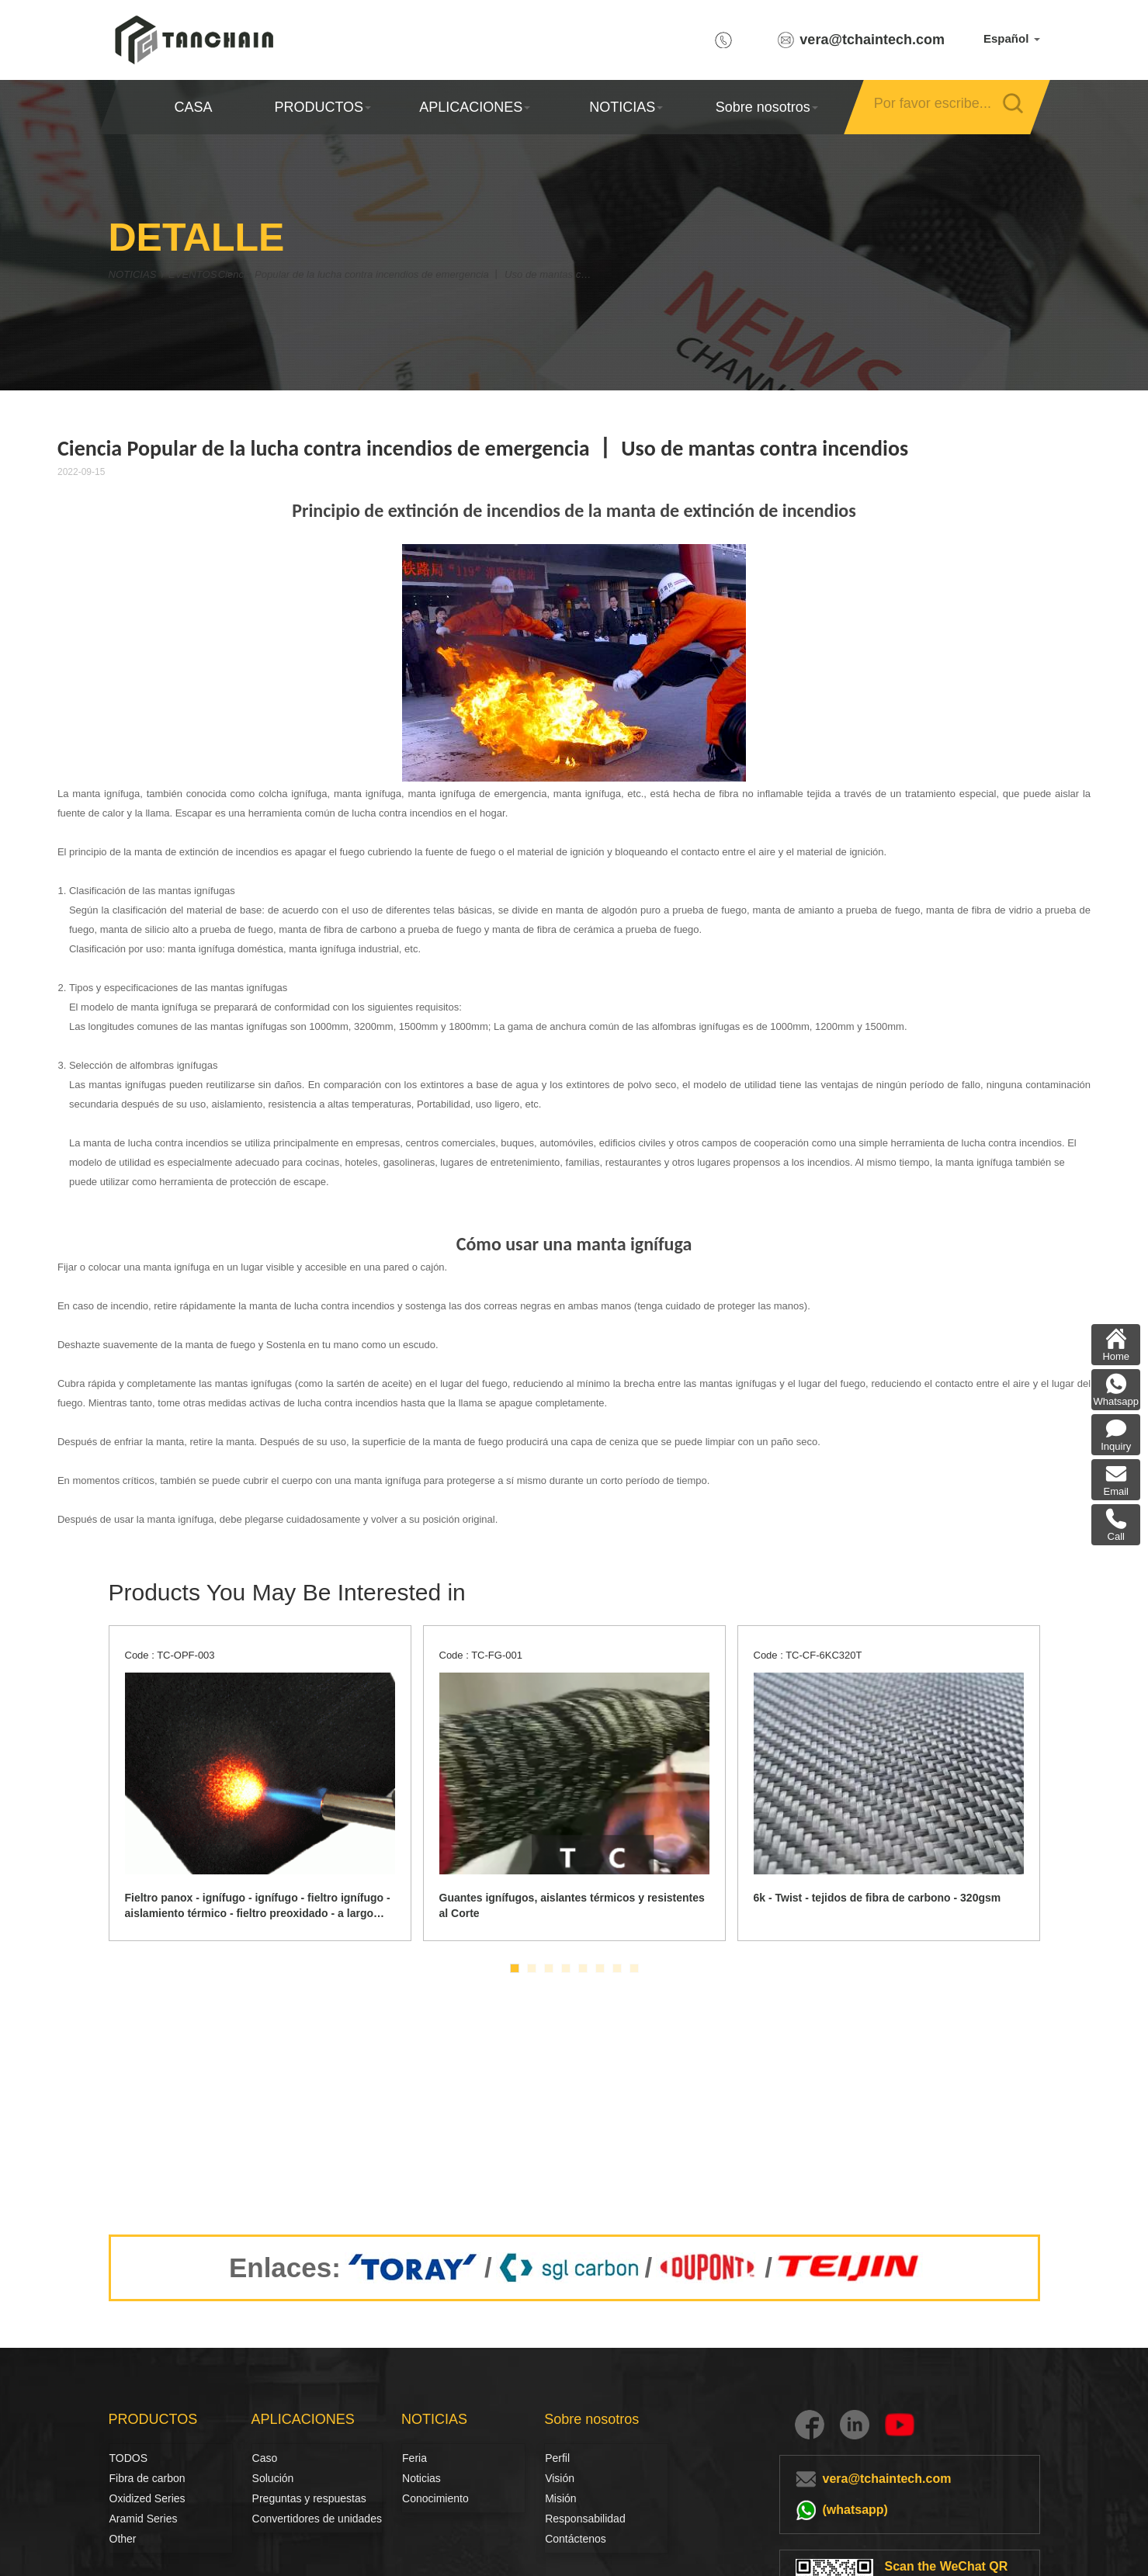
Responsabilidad (585, 2518)
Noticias (419, 2478)
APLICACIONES (473, 107)
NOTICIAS (626, 107)
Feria (414, 2458)
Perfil (557, 2458)
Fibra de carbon (126, 2478)
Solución (270, 2478)
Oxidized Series (147, 2498)
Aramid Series (143, 2518)
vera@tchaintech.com (872, 39)
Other (123, 2539)
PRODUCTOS (322, 107)
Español (1011, 38)
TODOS (128, 2458)
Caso (265, 2458)
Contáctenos (575, 2539)
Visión (559, 2478)
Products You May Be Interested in (287, 1592)
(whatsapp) (855, 2509)
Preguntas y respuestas (309, 2498)
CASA (193, 107)
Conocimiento (435, 2498)
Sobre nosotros (766, 107)
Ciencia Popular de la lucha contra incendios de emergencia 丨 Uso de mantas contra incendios (461, 273)
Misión (560, 2498)
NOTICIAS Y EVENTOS (176, 274)
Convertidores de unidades (317, 2518)
